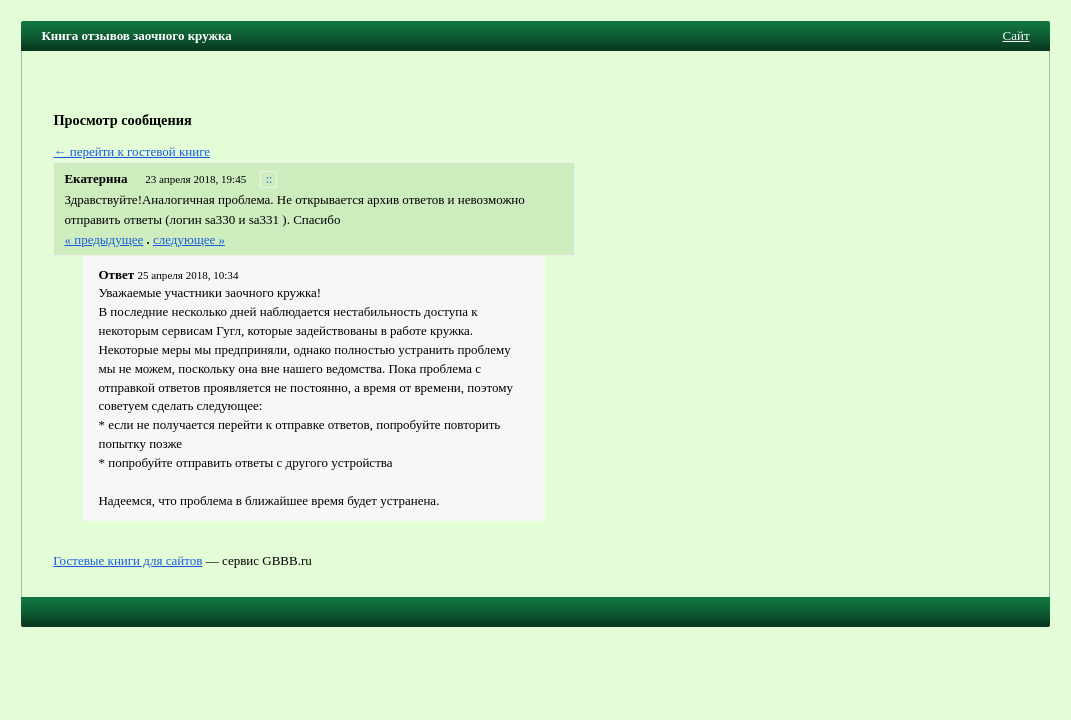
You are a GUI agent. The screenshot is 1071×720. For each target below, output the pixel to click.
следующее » (189, 239)
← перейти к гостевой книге (131, 151)
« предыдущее (103, 239)
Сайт (1016, 35)
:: (269, 179)
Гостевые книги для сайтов (127, 560)
